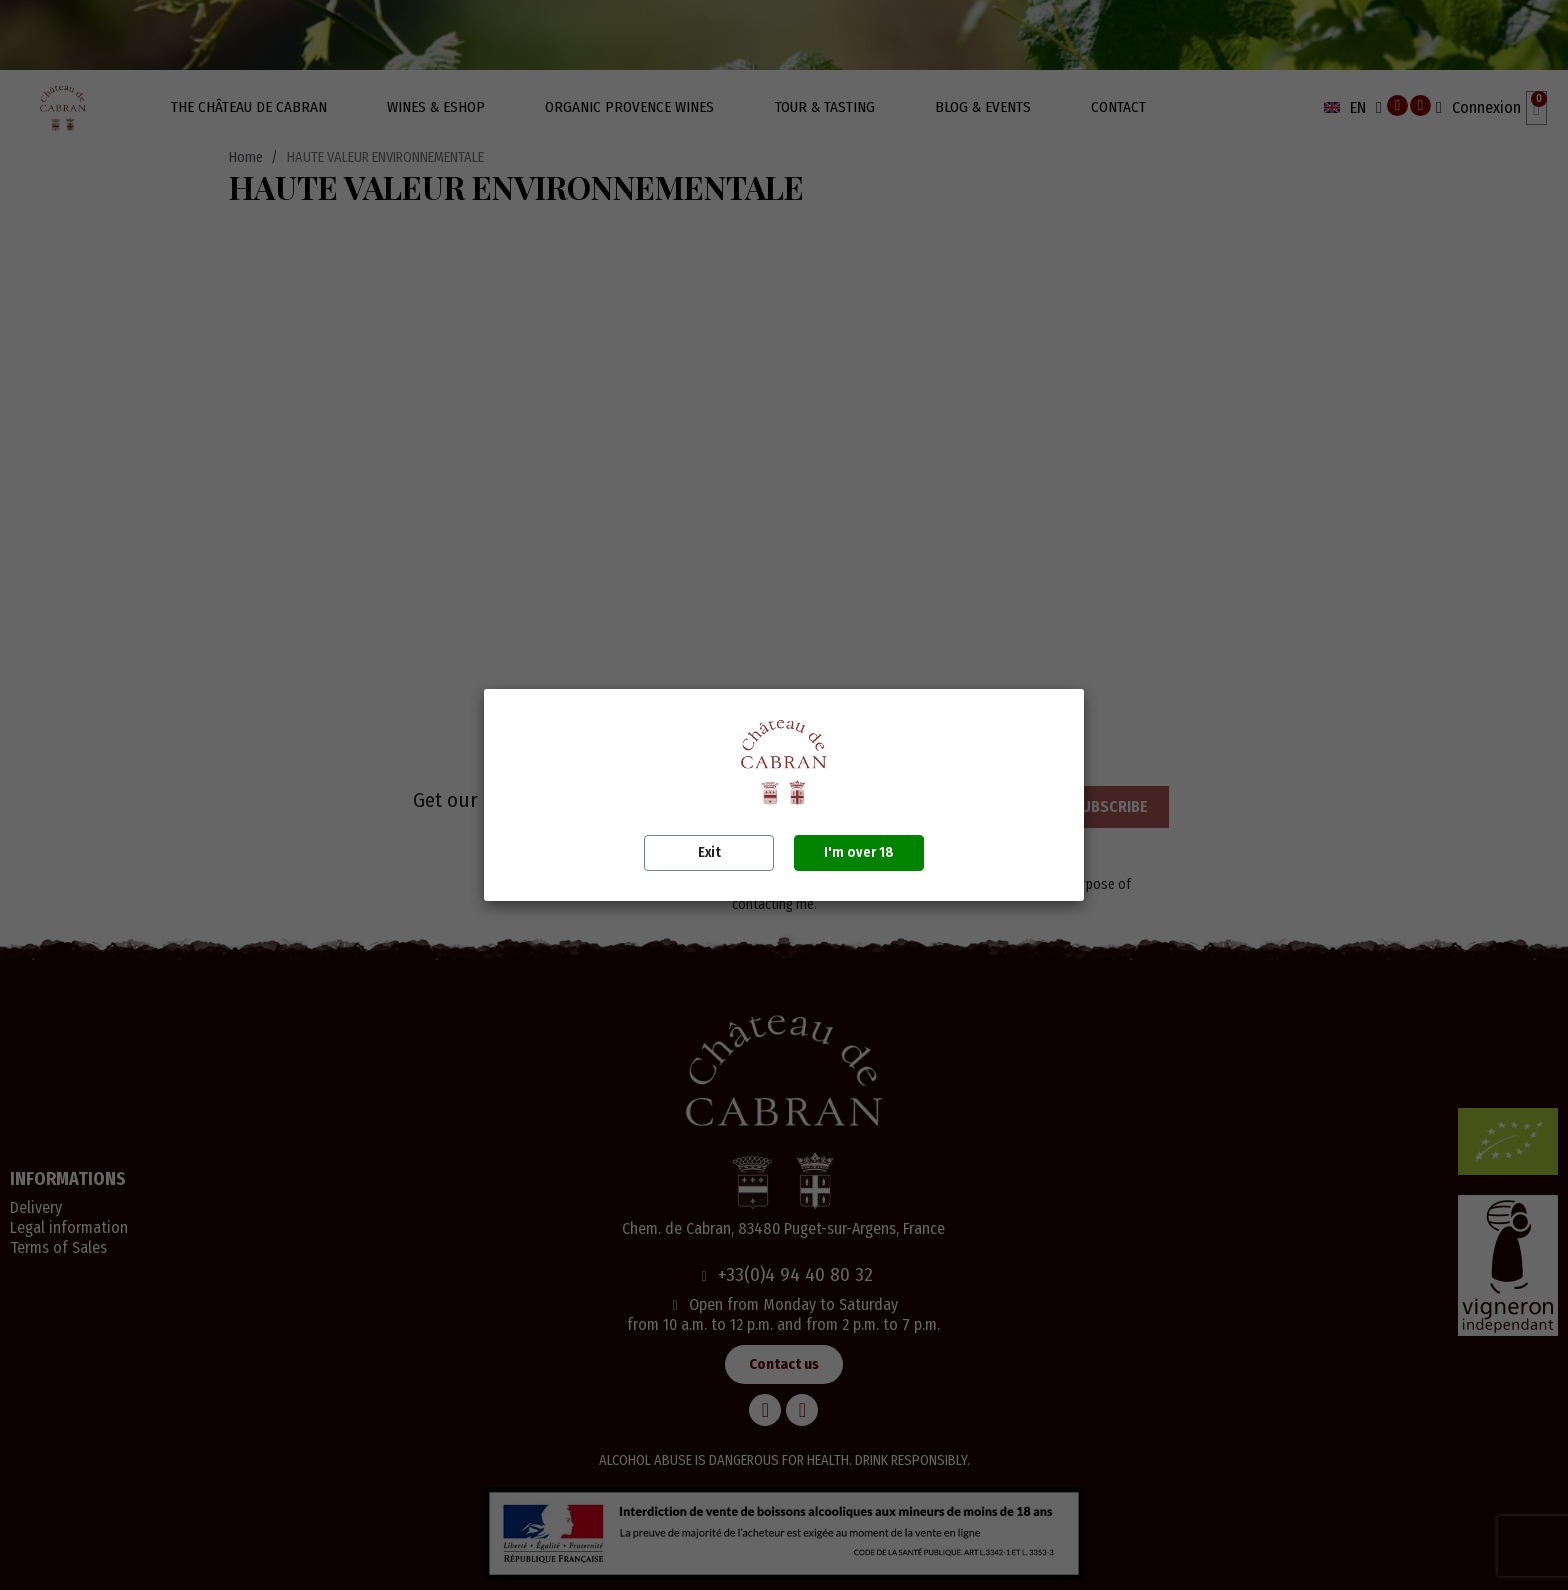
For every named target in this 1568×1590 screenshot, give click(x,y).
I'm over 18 (859, 852)
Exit (709, 852)
